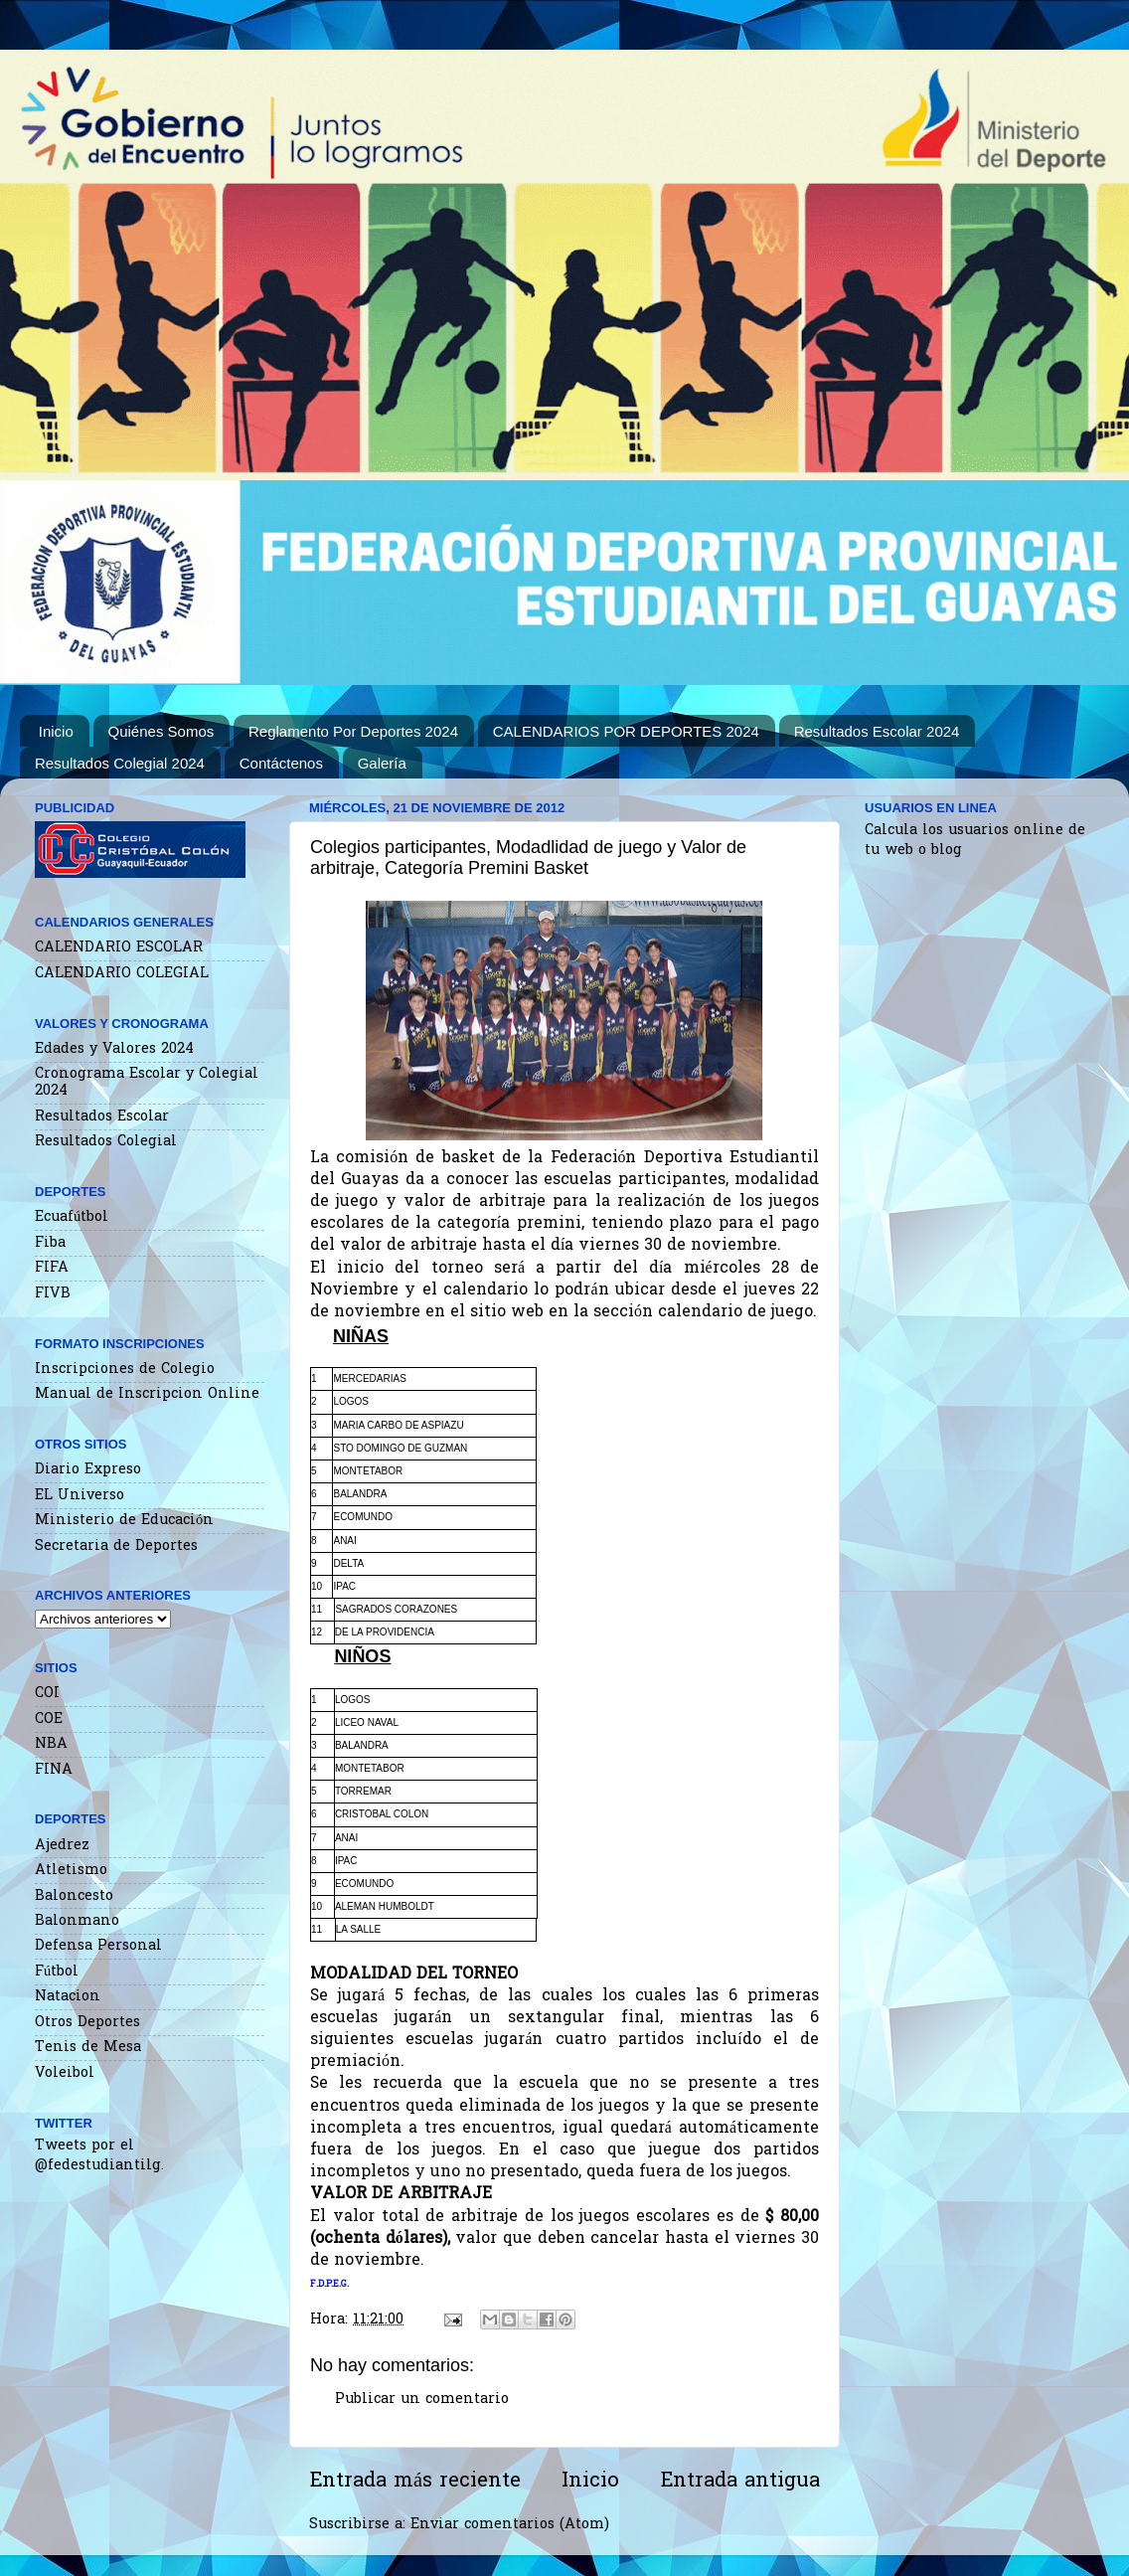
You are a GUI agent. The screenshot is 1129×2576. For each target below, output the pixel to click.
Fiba (50, 1243)
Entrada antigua (740, 2481)
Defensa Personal (98, 1946)
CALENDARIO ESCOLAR (119, 948)
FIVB (53, 1294)
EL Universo (79, 1495)
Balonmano (77, 1921)
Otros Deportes (87, 2022)
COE (49, 1719)
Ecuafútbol (71, 1217)
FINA (54, 1770)
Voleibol (64, 2073)
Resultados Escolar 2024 (877, 731)
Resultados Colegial (106, 1141)
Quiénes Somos (161, 731)
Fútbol (57, 1972)
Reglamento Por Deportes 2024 (353, 731)
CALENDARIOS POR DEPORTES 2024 (626, 731)
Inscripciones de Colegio (125, 1369)
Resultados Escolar (102, 1117)
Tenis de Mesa (88, 2047)
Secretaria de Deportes (116, 1546)
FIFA (52, 1268)
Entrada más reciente (415, 2481)
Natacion (67, 1996)
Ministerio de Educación (124, 1520)
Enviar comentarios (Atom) (509, 2524)
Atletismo (71, 1870)
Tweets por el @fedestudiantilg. (99, 2156)
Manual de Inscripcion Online (147, 1394)
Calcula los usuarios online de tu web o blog (975, 840)
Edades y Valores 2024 (114, 1049)
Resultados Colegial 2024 (120, 763)
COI (47, 1693)
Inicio (56, 731)
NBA (51, 1744)
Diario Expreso (88, 1470)
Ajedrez (62, 1845)
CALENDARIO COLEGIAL (122, 973)
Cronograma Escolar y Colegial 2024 (146, 1083)
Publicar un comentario (422, 2399)
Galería (382, 763)
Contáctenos (281, 763)
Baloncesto (74, 1896)
